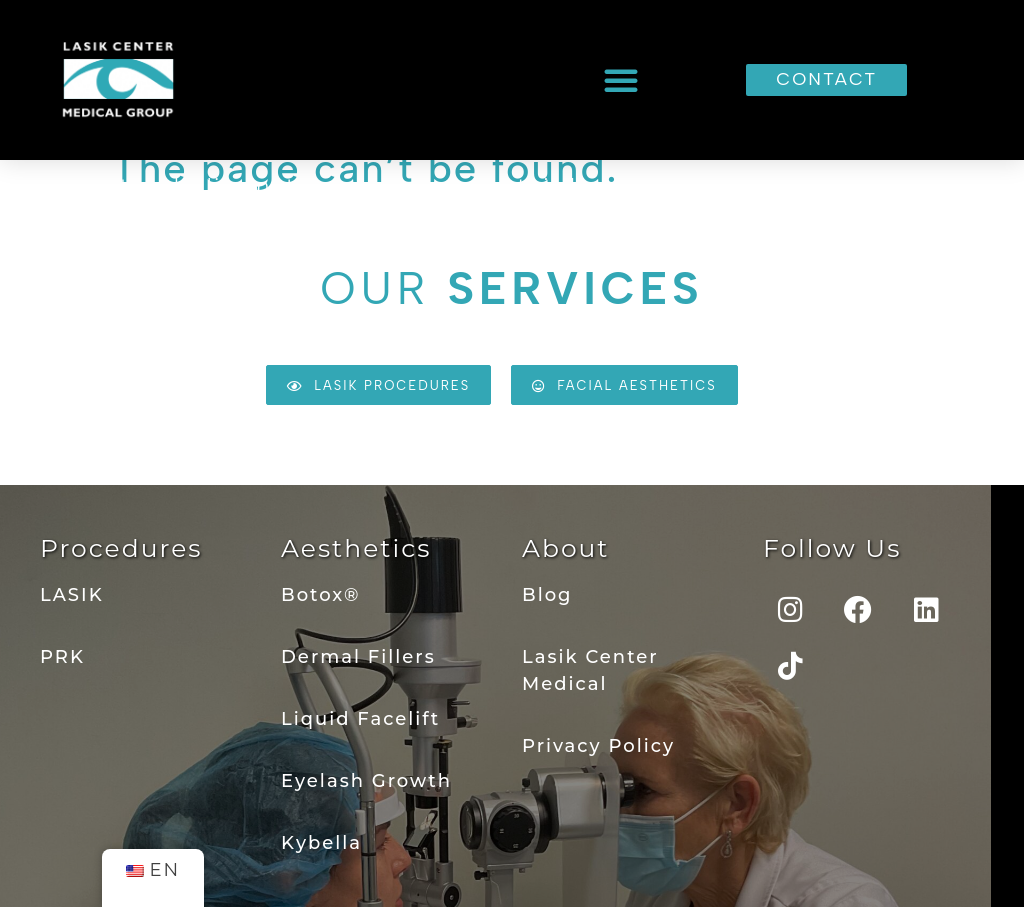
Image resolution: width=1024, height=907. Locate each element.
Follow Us (832, 548)
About (566, 548)
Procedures (121, 548)
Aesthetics (356, 548)
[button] (622, 80)
